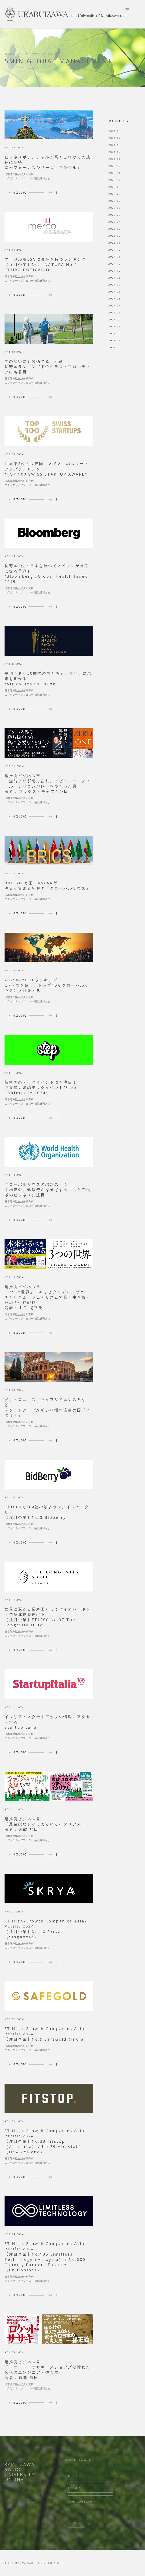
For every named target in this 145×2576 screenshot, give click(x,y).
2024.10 (114, 263)
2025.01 (114, 242)
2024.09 (114, 270)
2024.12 (114, 249)
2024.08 (114, 277)
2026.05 (114, 131)
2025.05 (114, 214)
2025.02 (114, 235)
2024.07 (114, 284)
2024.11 (114, 256)
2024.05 (114, 298)
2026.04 (114, 138)
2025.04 (114, 221)
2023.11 (114, 340)
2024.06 (114, 291)
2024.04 (114, 305)
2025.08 (114, 194)
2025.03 (114, 228)
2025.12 (114, 166)
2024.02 (114, 319)
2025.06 (114, 207)
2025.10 (114, 180)
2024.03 (114, 312)
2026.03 (114, 145)
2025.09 (114, 187)
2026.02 (114, 152)
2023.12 (114, 333)
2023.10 (114, 347)
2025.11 (114, 173)
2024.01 (114, 326)
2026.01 (114, 159)
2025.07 (114, 200)
